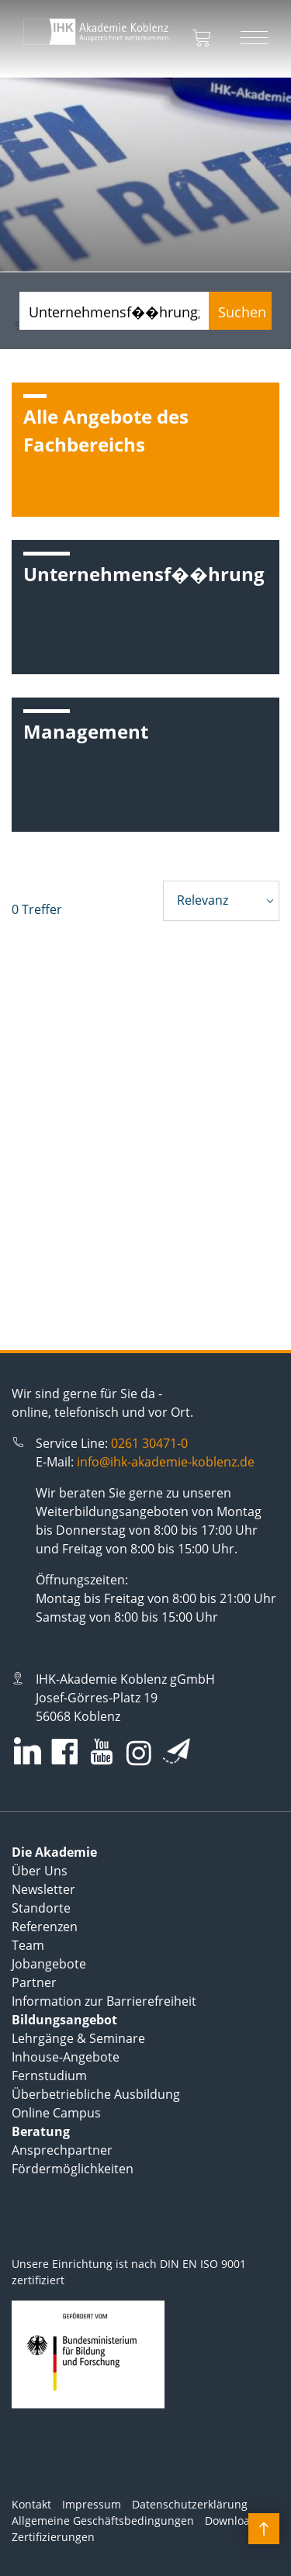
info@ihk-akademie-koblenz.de (166, 1461)
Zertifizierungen (53, 2536)
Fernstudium (49, 2075)
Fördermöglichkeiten (72, 2168)
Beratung (41, 2131)
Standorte (41, 1907)
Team (28, 1945)
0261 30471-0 (149, 1443)
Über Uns (40, 1870)
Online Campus (56, 2112)
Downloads (233, 2520)
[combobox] (221, 900)
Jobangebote (49, 1963)
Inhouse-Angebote (66, 2056)
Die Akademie (54, 1852)
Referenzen (45, 1926)
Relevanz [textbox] (202, 900)
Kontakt (31, 2504)
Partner (34, 1982)
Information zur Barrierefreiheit (104, 2001)
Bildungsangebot (64, 2019)
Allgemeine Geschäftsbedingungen (103, 2520)
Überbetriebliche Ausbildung (96, 2094)
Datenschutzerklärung (190, 2504)
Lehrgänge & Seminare (78, 2038)
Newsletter (43, 1889)
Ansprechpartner (62, 2150)
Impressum (91, 2504)
